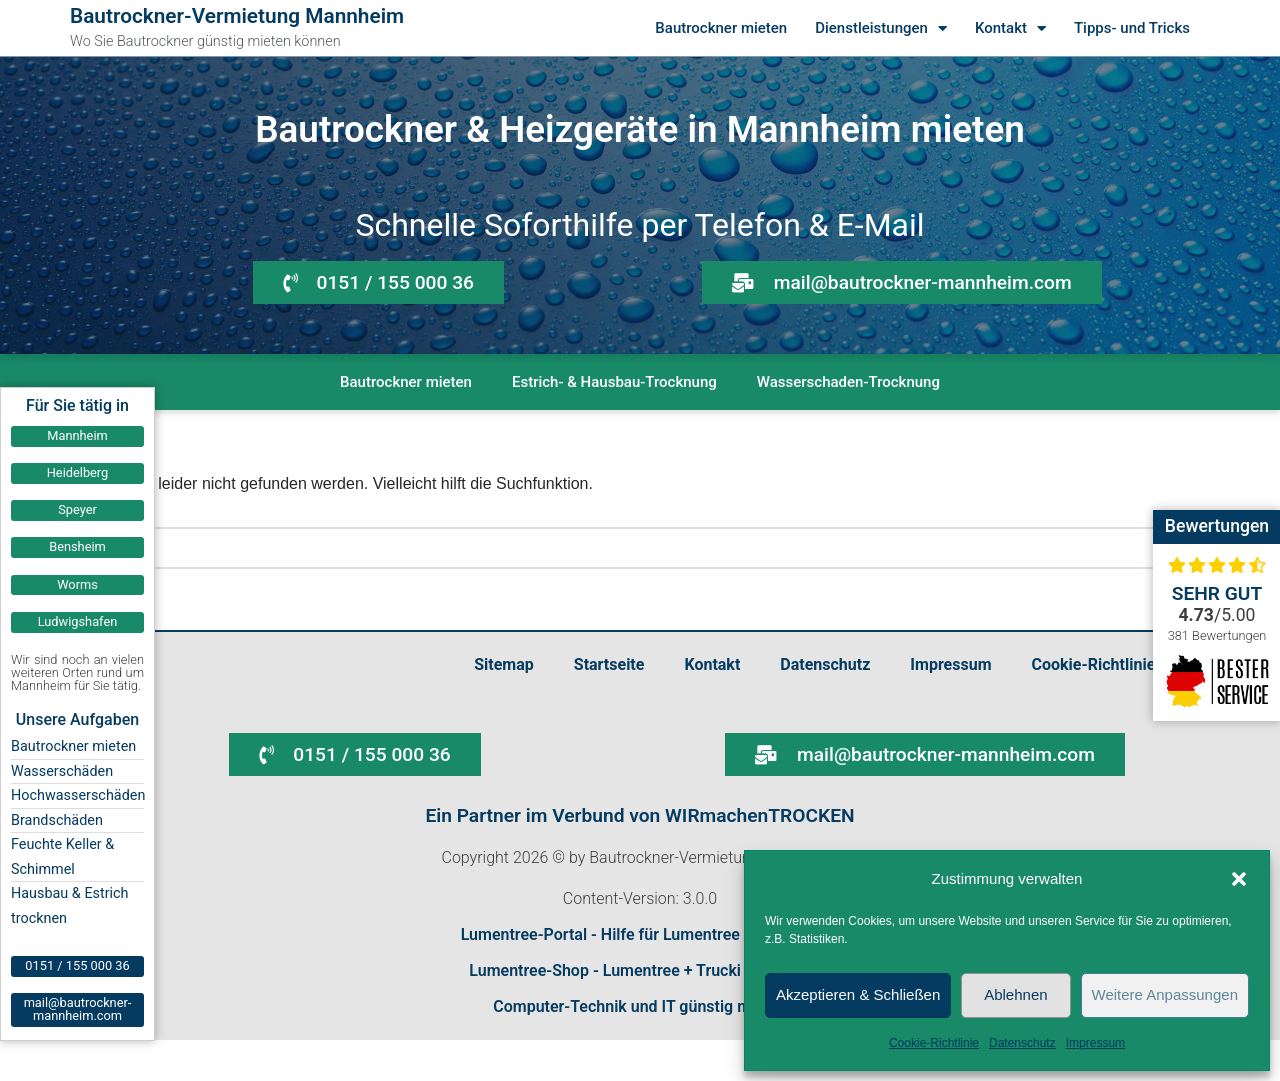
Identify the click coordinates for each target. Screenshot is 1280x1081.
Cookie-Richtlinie (934, 1043)
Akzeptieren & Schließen (858, 994)
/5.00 (1217, 615)
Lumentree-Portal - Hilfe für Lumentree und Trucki (640, 934)
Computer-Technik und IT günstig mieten (640, 1006)
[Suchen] (617, 548)
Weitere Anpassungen (1165, 994)
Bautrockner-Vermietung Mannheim (237, 16)
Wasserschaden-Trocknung (848, 382)
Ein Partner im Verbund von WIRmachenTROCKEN (639, 815)
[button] (1239, 879)
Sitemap (504, 664)
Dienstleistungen (881, 28)
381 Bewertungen (1217, 635)
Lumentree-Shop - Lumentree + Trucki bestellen (639, 970)
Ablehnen (1015, 994)
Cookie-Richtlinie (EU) (1111, 664)
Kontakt (1010, 28)
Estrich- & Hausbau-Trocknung (614, 382)
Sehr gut (1217, 593)
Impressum (1095, 1043)
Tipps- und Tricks (1132, 28)
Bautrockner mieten (721, 28)
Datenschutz (1022, 1043)
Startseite (609, 664)
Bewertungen (1217, 526)
